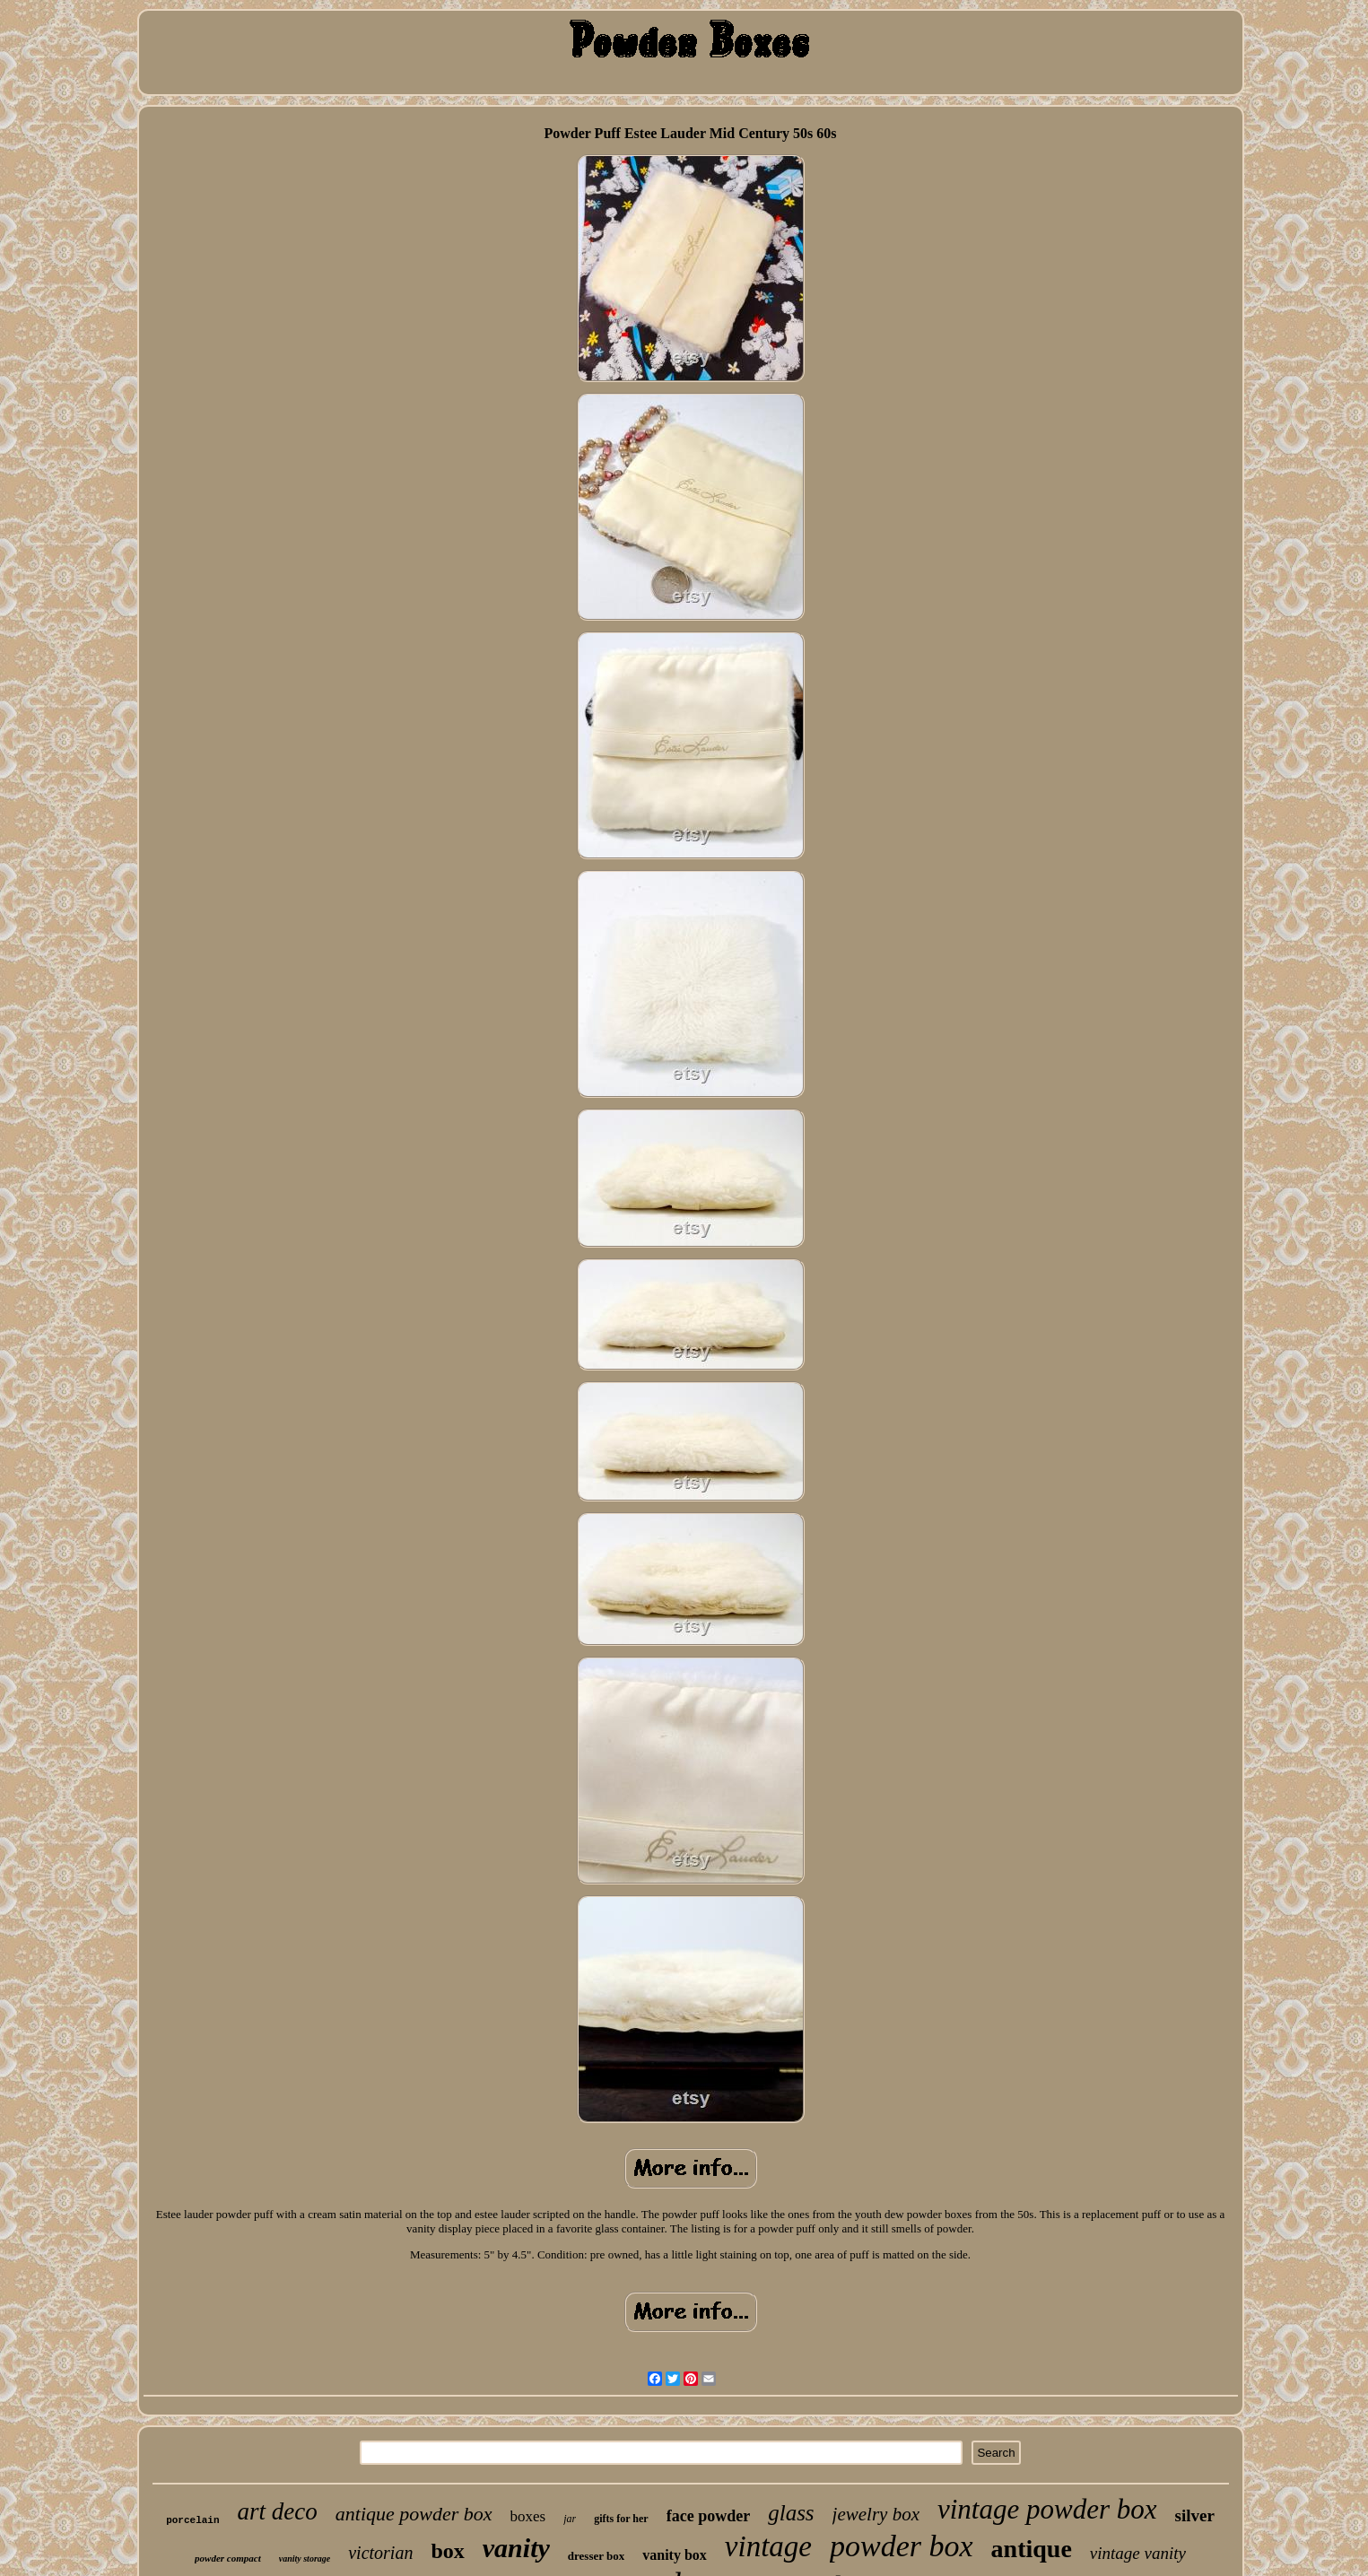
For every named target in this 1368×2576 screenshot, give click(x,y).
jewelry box (875, 2514)
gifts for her (621, 2518)
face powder (708, 2516)
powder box (901, 2546)
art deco (278, 2511)
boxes (528, 2516)
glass (791, 2513)
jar (569, 2518)
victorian (380, 2553)
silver (1195, 2515)
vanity (516, 2548)
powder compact (228, 2558)
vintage (768, 2546)
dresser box (596, 2556)
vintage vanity (1138, 2553)
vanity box (674, 2555)
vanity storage (305, 2558)
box (447, 2551)
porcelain (192, 2520)
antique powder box (413, 2513)
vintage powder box (1047, 2509)
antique (1031, 2549)
